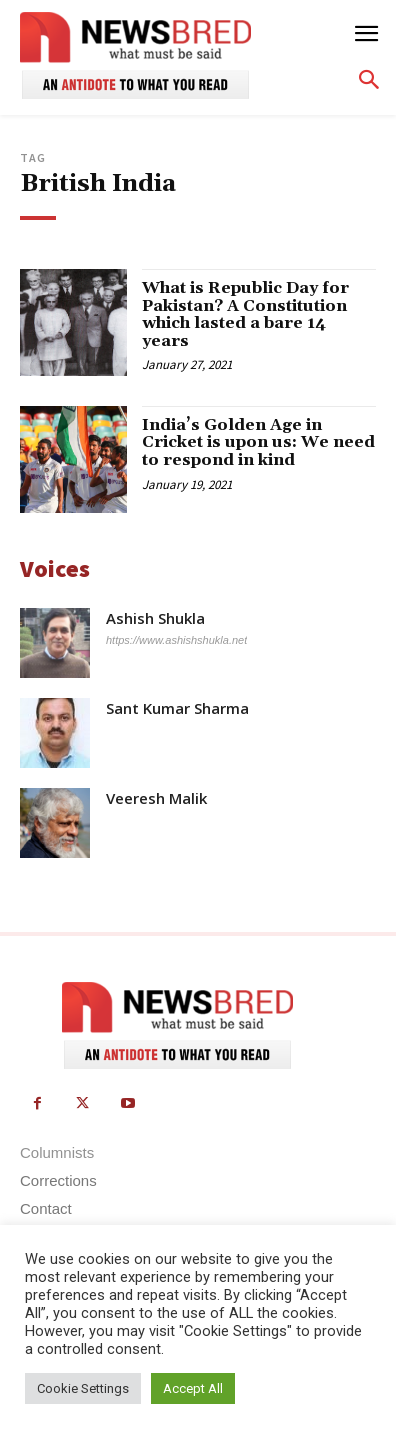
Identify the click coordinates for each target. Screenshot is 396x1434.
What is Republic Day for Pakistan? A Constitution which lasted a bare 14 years (245, 314)
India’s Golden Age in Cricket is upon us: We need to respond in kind (258, 442)
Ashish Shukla (155, 618)
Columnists (57, 1152)
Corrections (58, 1180)
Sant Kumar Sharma (177, 708)
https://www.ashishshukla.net (176, 640)
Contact (46, 1208)
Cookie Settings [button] (83, 1388)
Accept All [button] (193, 1388)
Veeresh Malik (156, 798)
